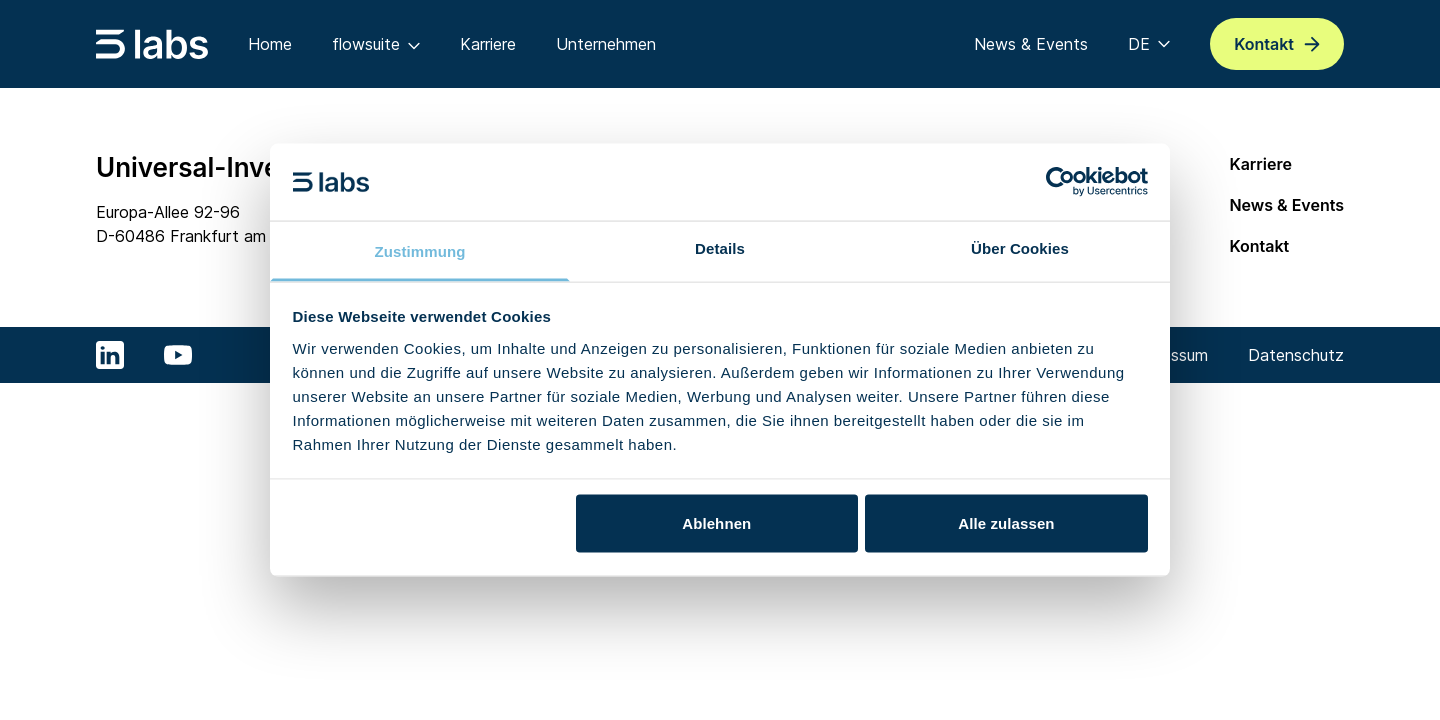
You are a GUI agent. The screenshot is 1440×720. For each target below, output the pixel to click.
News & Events (1286, 205)
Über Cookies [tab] (1020, 247)
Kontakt (1259, 246)
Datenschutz (1296, 355)
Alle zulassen (1006, 523)
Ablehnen (716, 523)
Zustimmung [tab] (420, 250)
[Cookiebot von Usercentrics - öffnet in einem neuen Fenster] (1060, 182)
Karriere (1260, 164)
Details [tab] (720, 247)
